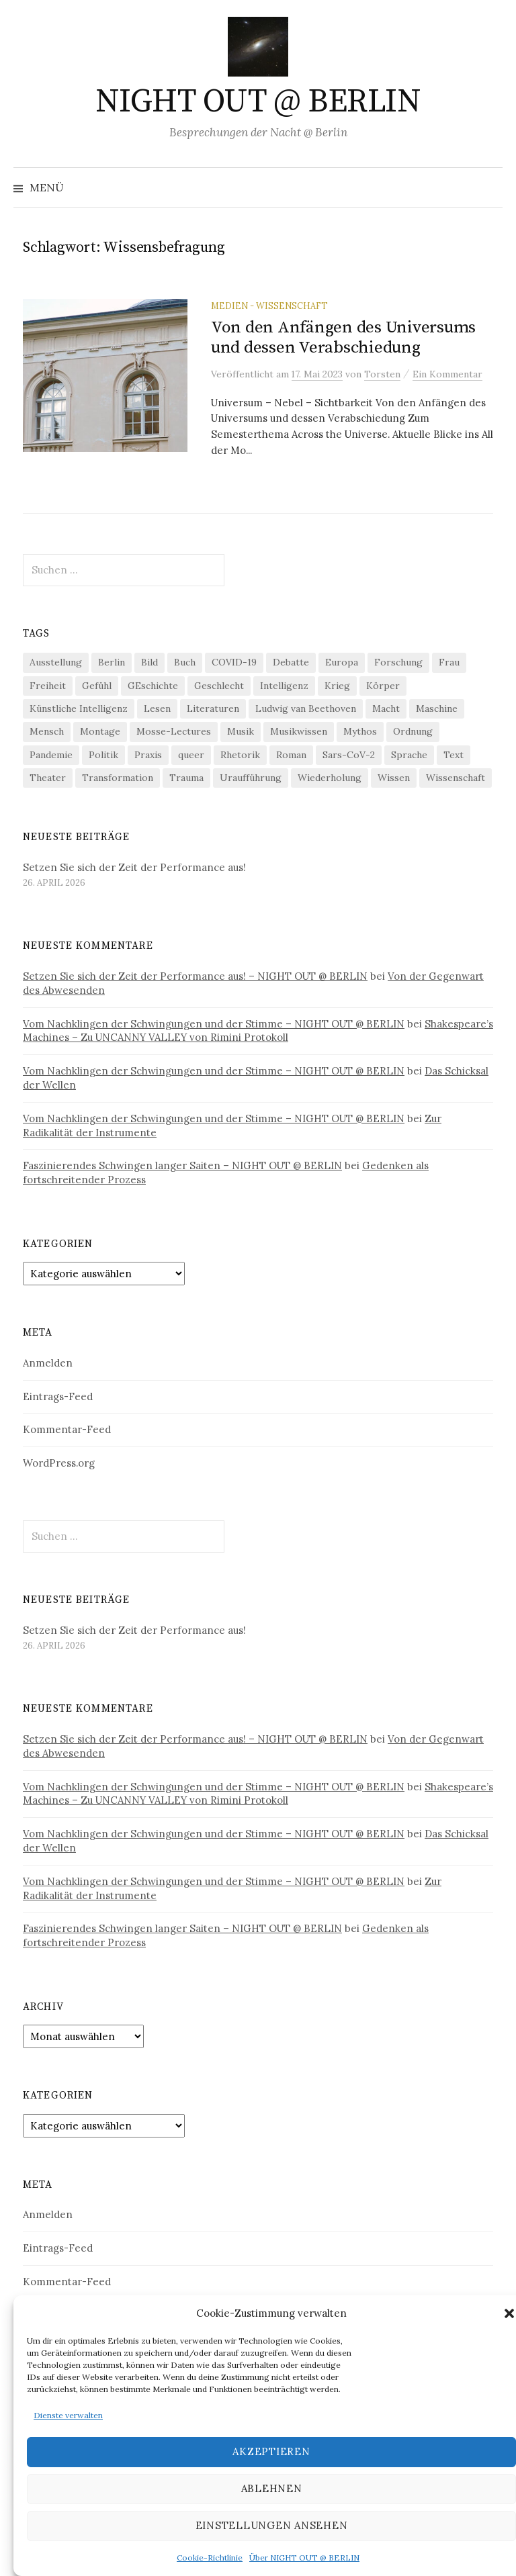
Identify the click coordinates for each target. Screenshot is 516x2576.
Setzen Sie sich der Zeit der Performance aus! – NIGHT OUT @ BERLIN (195, 976)
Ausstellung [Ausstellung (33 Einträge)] (56, 662)
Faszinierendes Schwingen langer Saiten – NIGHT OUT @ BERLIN (182, 1165)
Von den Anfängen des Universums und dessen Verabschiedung (343, 337)
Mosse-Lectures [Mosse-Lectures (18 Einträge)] (173, 731)
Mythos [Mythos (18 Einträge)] (360, 731)
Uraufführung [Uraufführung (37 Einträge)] (251, 778)
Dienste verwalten (68, 2415)
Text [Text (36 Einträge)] (453, 755)
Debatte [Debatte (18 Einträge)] (291, 662)
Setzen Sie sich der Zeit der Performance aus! (134, 867)
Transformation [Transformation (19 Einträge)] (117, 778)
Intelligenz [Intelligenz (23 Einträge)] (284, 686)
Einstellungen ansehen (272, 2525)
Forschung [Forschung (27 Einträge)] (398, 662)
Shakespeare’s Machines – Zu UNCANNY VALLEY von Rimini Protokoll (258, 1030)
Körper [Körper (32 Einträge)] (383, 686)
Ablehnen (271, 2488)
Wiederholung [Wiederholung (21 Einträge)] (329, 778)
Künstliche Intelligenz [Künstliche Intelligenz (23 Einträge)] (79, 708)
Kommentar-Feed (67, 1429)
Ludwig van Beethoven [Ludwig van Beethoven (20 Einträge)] (305, 708)
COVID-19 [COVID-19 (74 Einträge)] (234, 662)
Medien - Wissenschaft (269, 305)
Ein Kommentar (447, 374)
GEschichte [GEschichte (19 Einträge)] (153, 686)
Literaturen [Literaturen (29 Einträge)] (213, 708)
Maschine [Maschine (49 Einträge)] (437, 708)
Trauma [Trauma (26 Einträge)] (186, 778)
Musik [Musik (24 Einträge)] (240, 731)
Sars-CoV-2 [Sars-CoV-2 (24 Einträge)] (348, 755)
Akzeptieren (271, 2451)
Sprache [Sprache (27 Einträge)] (409, 755)
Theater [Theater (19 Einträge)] (48, 778)
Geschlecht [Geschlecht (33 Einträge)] (219, 686)
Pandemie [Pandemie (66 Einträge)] (51, 755)
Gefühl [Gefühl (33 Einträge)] (97, 686)
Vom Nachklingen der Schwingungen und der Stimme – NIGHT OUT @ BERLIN (213, 1023)
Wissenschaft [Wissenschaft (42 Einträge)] (455, 778)
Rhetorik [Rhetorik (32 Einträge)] (240, 755)
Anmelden (48, 1362)
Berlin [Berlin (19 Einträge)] (111, 662)
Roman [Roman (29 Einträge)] (291, 755)
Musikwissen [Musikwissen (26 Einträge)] (298, 731)
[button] (509, 2313)
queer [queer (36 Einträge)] (191, 755)
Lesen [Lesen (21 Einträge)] (157, 708)
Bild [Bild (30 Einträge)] (149, 662)
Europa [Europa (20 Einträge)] (341, 662)
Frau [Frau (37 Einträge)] (449, 662)
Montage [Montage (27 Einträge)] (100, 731)
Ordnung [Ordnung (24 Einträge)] (413, 731)
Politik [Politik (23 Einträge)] (103, 755)
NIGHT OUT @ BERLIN (258, 102)
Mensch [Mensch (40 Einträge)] (47, 731)
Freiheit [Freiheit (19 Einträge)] (48, 686)
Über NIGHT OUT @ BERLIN (304, 2557)
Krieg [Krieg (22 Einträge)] (337, 686)
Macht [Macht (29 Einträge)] (386, 708)
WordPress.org (59, 1463)
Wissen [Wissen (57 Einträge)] (394, 778)
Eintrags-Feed (58, 1396)
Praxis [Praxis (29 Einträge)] (148, 755)
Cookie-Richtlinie (210, 2557)
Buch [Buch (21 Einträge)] (185, 662)
